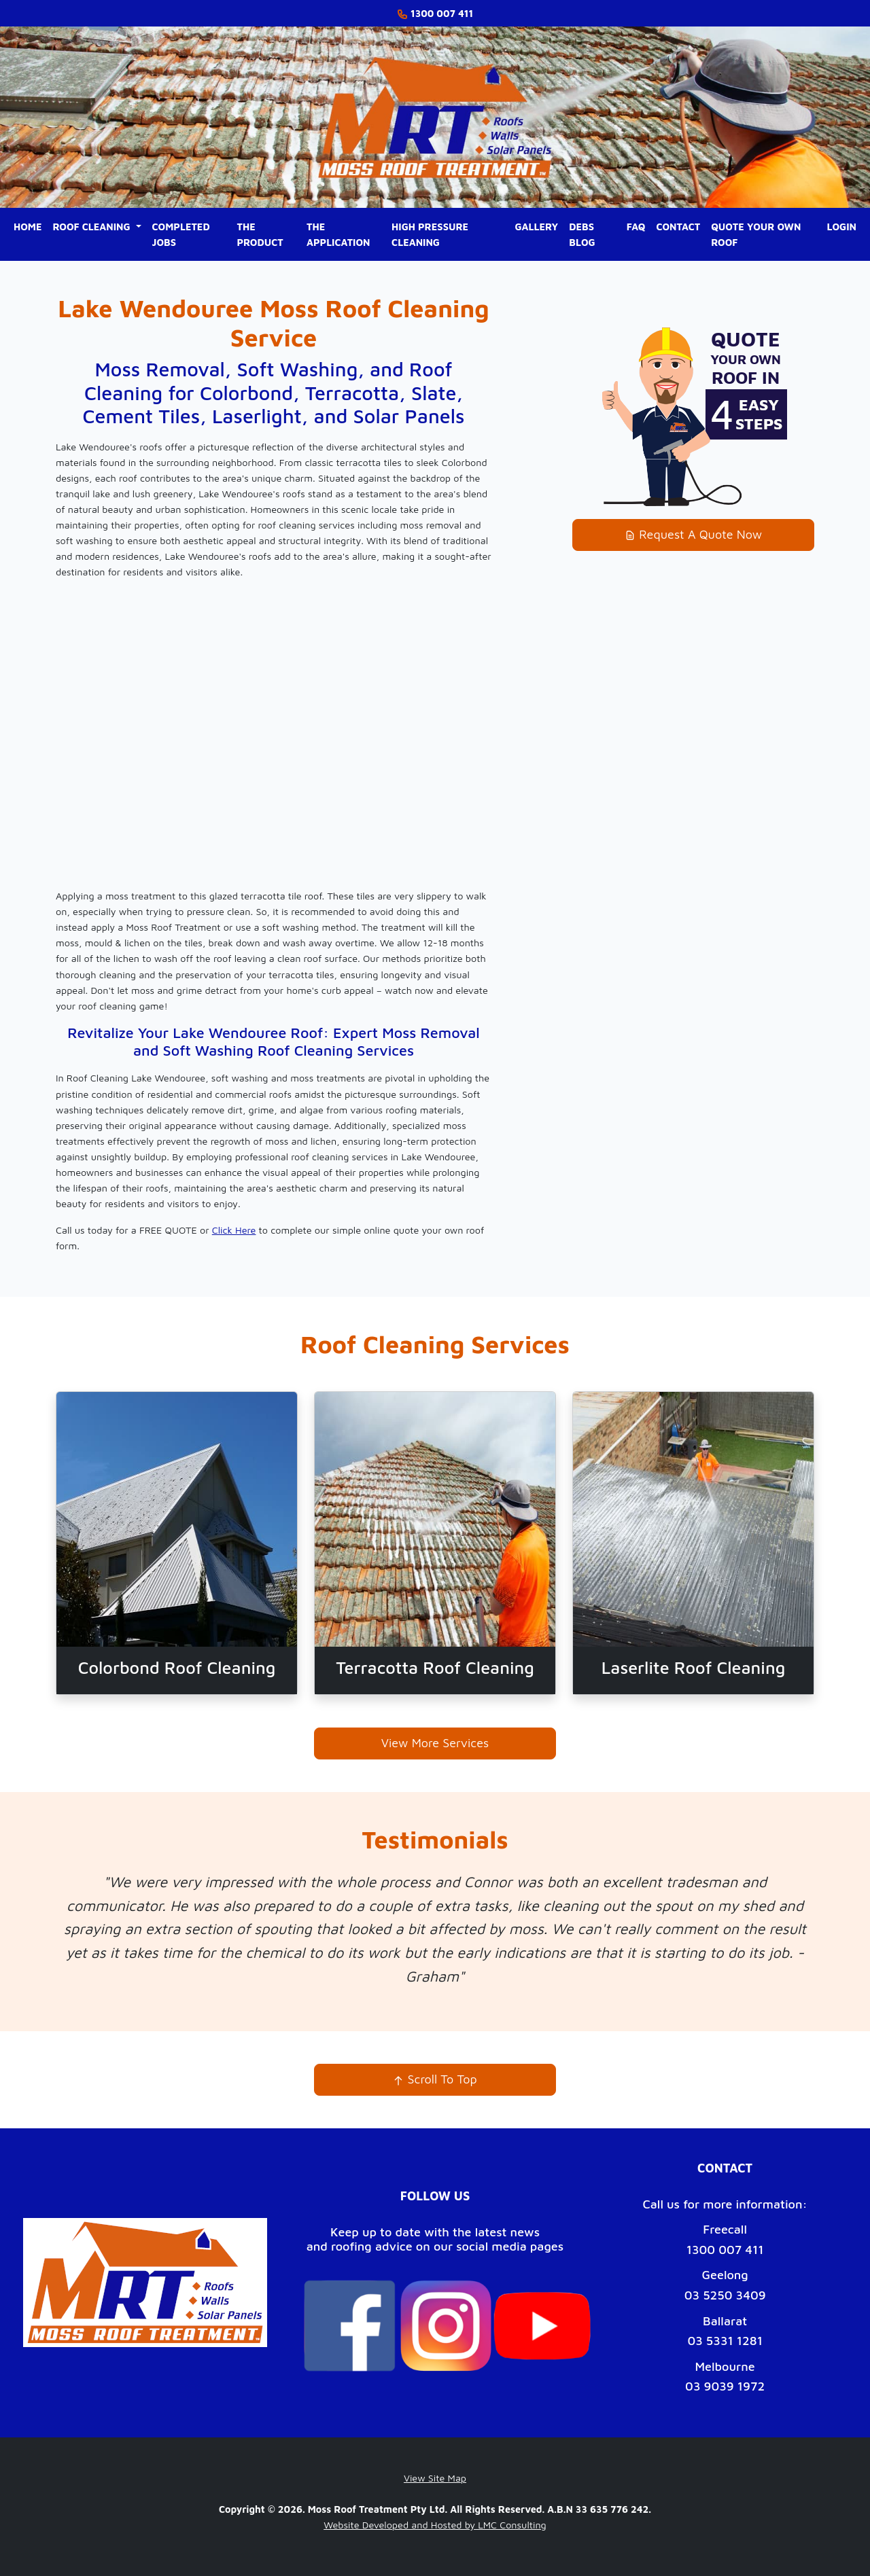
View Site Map (435, 2478)
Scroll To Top (434, 2079)
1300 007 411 (725, 2249)
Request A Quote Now (693, 534)
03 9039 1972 (725, 2386)
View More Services (435, 1743)
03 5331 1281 (725, 2340)
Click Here (234, 1230)
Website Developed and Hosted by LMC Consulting (435, 2524)
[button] (97, 226)
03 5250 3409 (725, 2295)
